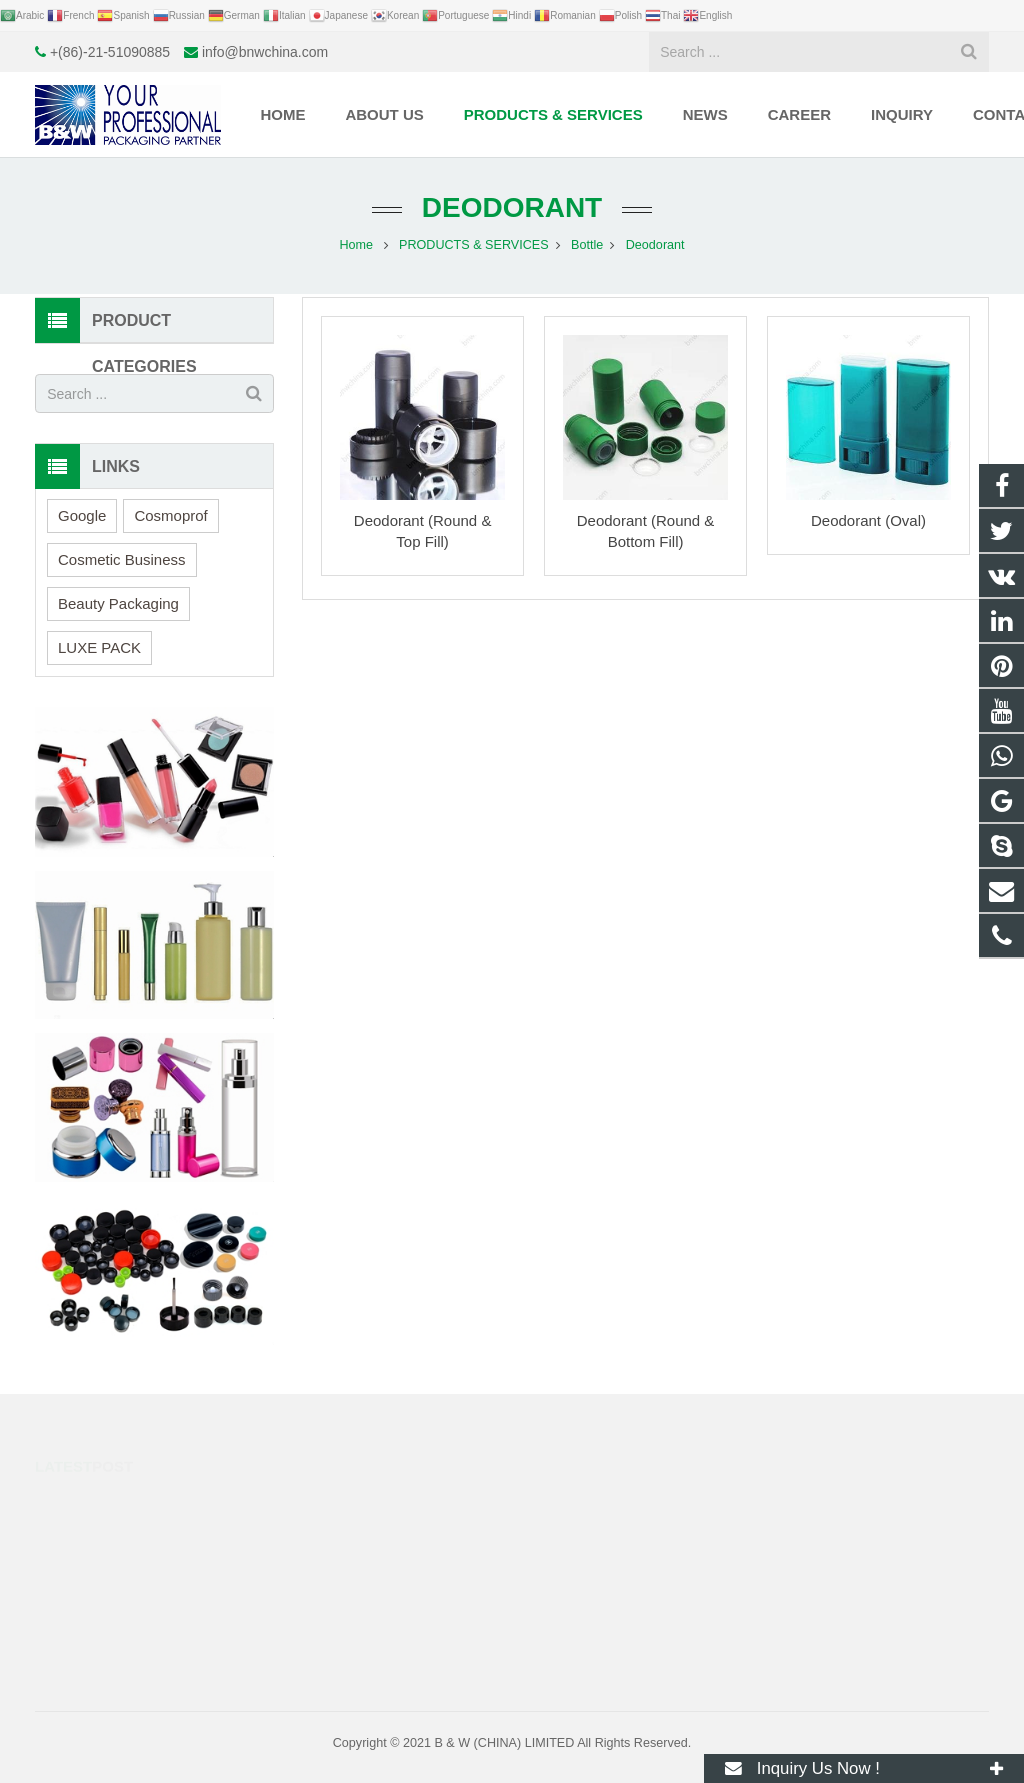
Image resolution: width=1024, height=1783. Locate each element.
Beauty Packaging (118, 603)
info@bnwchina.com (265, 52)
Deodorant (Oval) (868, 520)
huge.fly (570, 1588)
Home (356, 245)
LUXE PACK (99, 647)
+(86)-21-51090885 (110, 52)
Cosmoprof (170, 515)
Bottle (587, 245)
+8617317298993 (597, 1501)
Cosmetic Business (122, 559)
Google (82, 515)
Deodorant (512, 207)
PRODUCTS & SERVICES (474, 245)
